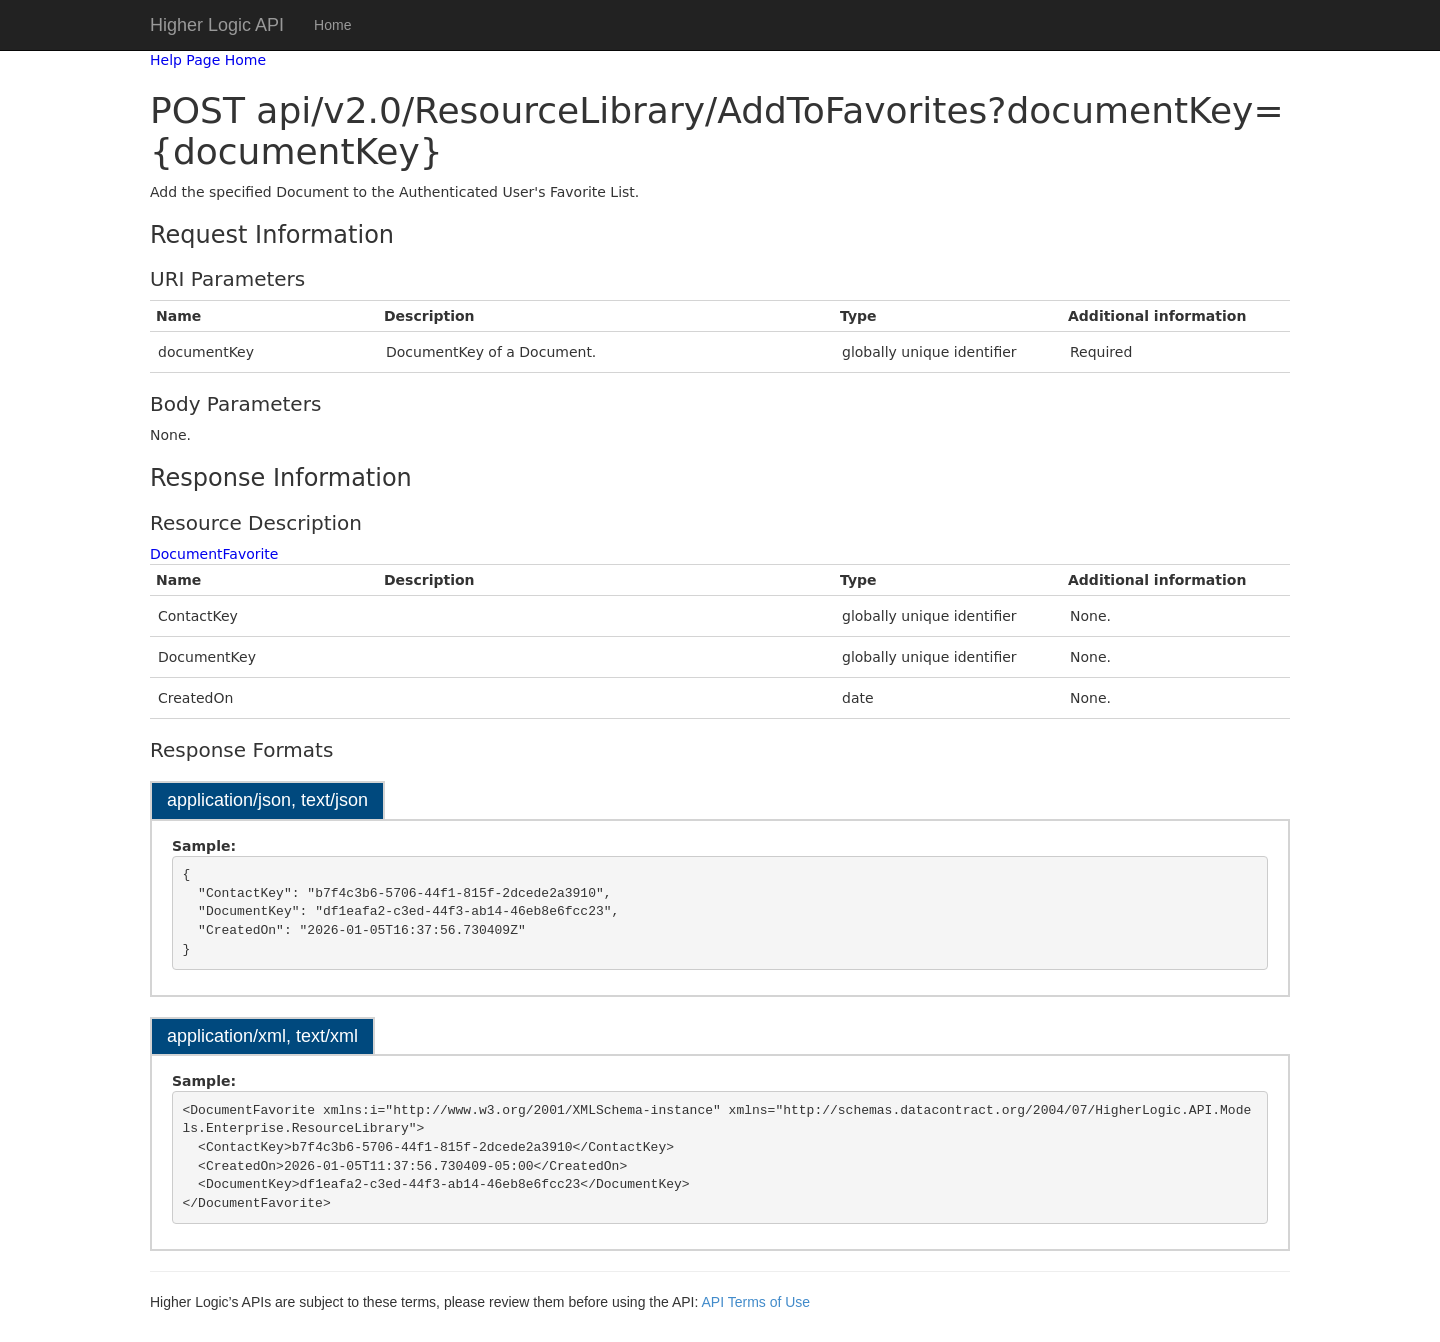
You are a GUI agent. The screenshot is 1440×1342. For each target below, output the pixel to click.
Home (332, 25)
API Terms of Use (755, 1302)
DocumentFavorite (214, 554)
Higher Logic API (217, 25)
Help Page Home (208, 60)
